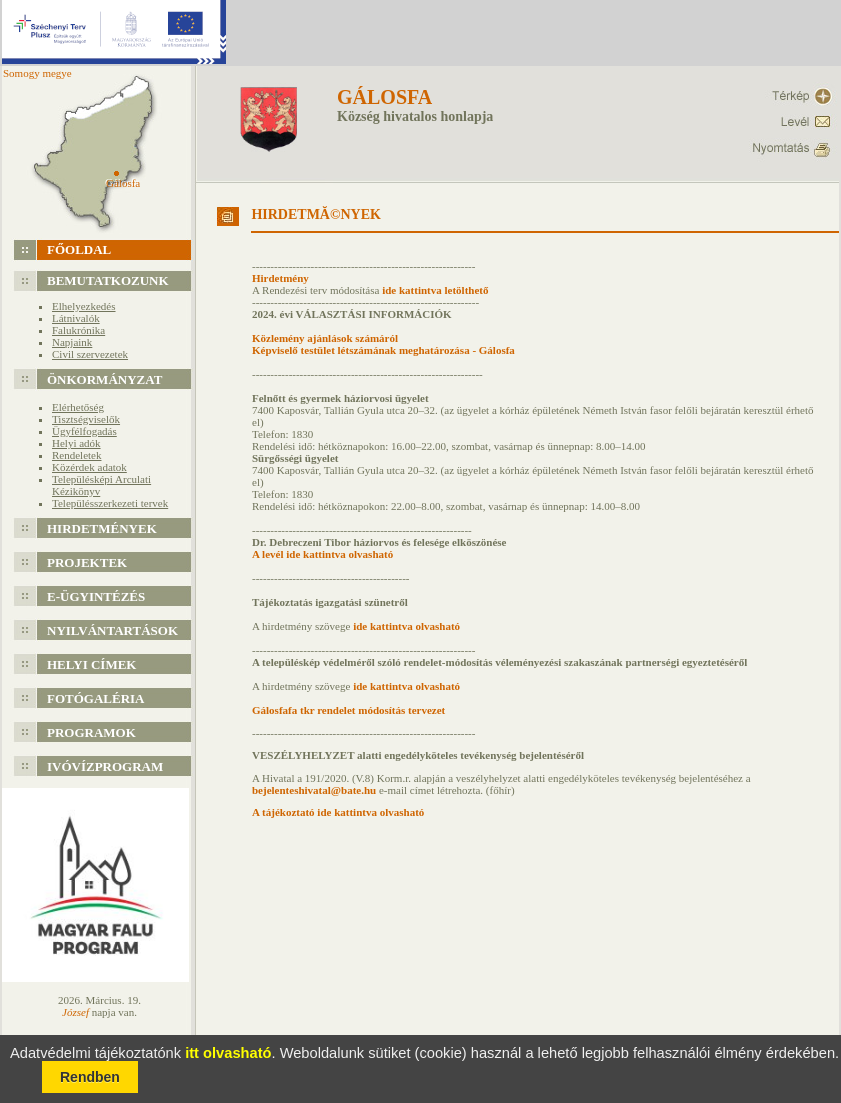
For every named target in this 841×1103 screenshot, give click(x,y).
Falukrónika (78, 330)
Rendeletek (76, 455)
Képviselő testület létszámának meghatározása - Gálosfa (383, 350)
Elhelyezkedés (84, 306)
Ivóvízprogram (105, 766)
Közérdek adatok (89, 467)
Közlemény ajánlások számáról (325, 338)
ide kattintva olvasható (405, 626)
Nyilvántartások (112, 630)
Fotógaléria (96, 698)
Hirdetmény (280, 278)
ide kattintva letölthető (435, 290)
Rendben (90, 1077)
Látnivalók (76, 318)
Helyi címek (91, 664)
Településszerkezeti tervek (110, 503)
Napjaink (72, 342)
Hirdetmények (102, 528)
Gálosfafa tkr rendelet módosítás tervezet (348, 710)
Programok (91, 732)
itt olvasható (228, 1053)
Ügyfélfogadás (84, 431)
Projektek (87, 562)
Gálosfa (384, 97)
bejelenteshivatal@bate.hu (314, 790)
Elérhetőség (78, 407)
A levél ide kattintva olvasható (322, 554)
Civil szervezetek (90, 354)
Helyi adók (76, 443)
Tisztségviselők (86, 419)
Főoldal (79, 249)
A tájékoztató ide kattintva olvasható (338, 812)
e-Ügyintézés (96, 596)
